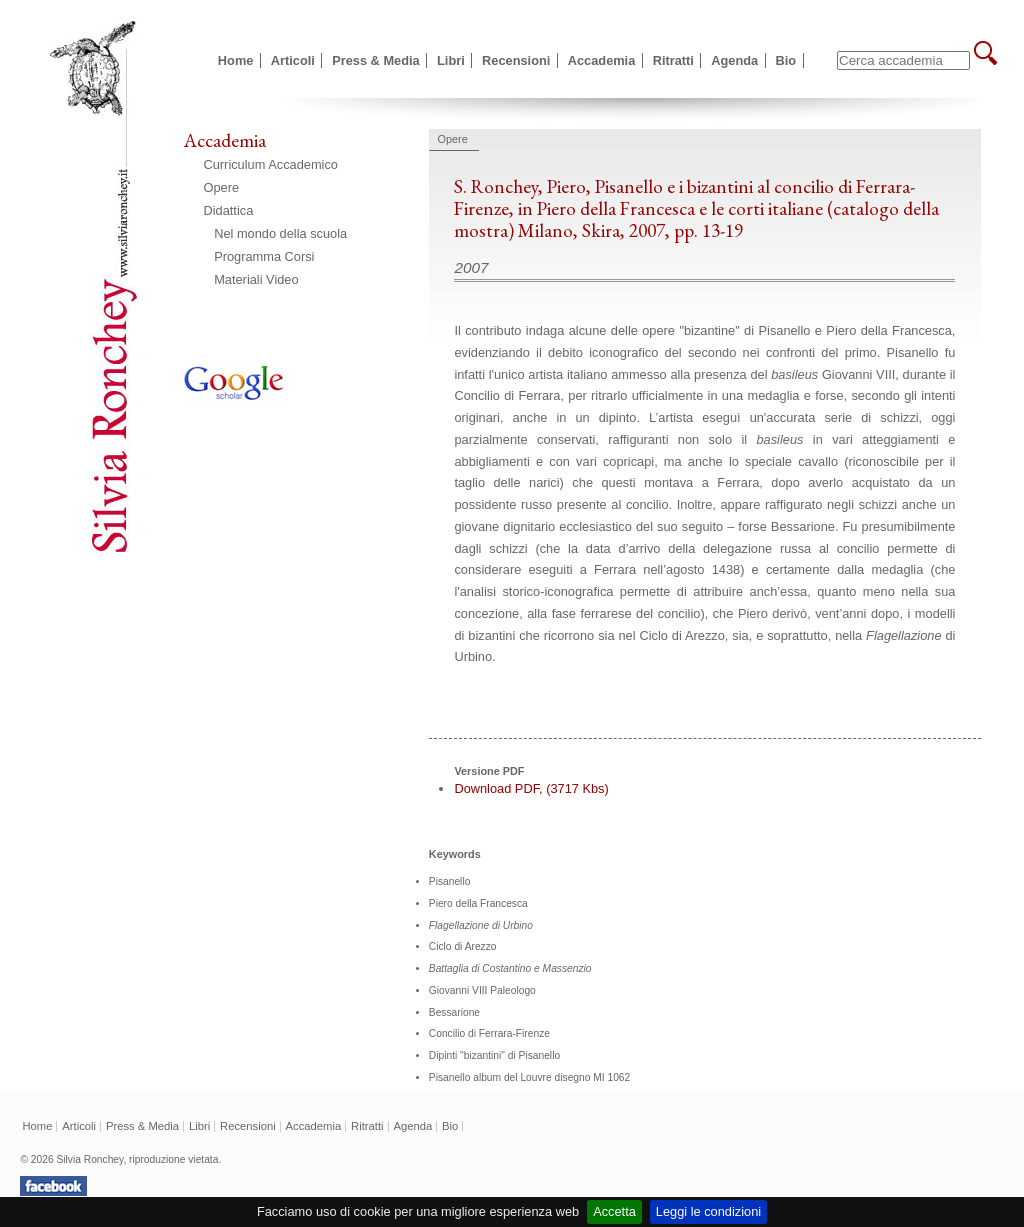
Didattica (229, 210)
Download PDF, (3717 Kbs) (531, 788)
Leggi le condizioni (708, 1211)
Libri (451, 60)
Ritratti (673, 60)
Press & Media (376, 60)
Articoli (293, 60)
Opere (222, 187)
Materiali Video (256, 279)
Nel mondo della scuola (280, 233)
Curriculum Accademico (271, 164)
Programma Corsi (264, 256)
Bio (786, 60)
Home (236, 60)
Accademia (602, 60)
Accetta (614, 1211)
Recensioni (516, 60)
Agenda (734, 60)
